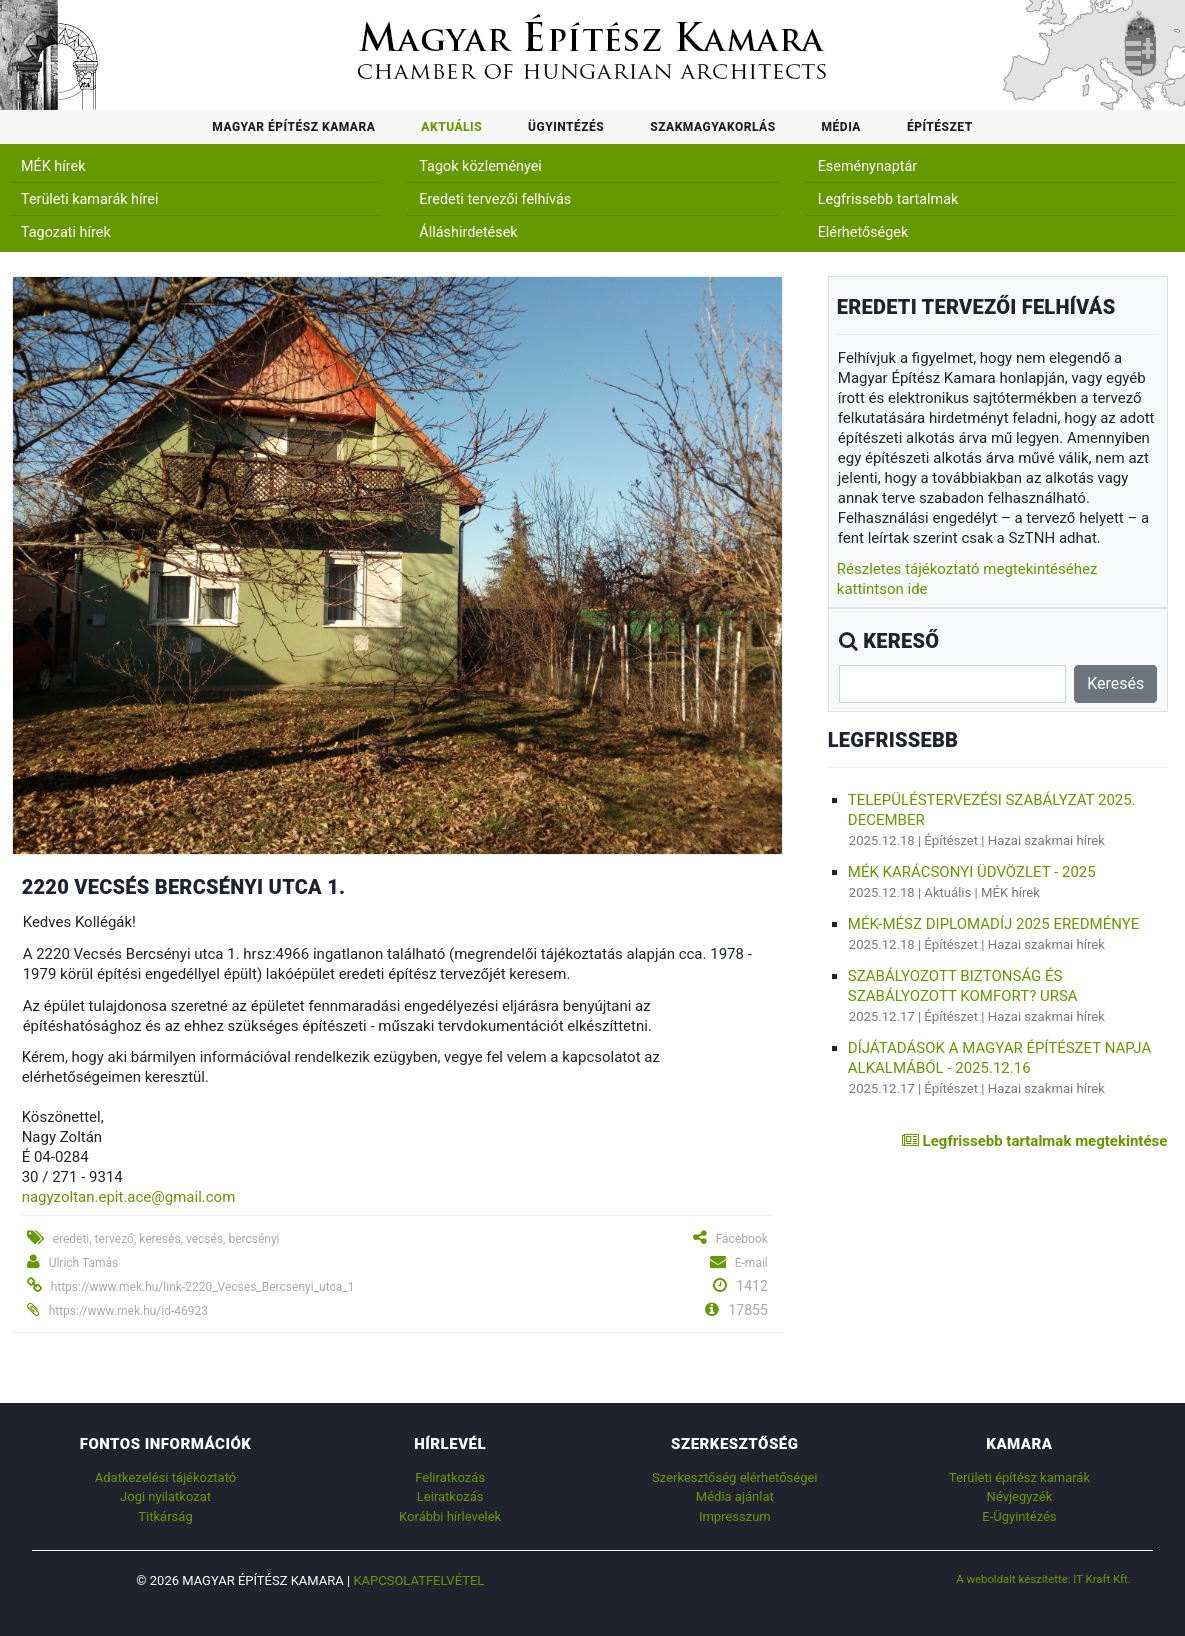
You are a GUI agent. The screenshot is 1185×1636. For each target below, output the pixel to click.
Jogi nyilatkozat (165, 1496)
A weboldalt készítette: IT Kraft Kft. (1043, 1579)
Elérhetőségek (863, 232)
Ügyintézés (566, 127)
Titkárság (165, 1516)
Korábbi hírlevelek (450, 1516)
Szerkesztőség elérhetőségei (734, 1477)
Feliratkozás (450, 1477)
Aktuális (451, 127)
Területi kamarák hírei (89, 199)
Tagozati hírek (66, 232)
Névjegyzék (1020, 1496)
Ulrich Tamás (84, 1263)
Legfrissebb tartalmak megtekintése (1034, 1141)
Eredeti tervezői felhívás (495, 199)
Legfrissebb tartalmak (888, 199)
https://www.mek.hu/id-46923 (128, 1311)
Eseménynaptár (868, 166)
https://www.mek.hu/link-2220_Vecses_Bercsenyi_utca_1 (203, 1287)
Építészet (940, 127)
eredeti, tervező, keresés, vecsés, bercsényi (166, 1239)
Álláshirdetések (468, 232)
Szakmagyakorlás (712, 127)
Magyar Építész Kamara (293, 127)
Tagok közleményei (480, 166)
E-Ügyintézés (1019, 1516)
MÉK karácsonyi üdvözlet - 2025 (972, 872)
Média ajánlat (735, 1496)
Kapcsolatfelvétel (418, 1580)
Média (841, 127)
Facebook (742, 1239)
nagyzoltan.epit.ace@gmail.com (129, 1197)
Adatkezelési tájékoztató (165, 1477)
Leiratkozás (450, 1496)
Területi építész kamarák (1019, 1477)
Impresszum (735, 1516)
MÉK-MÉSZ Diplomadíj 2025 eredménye (993, 924)
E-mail (751, 1263)
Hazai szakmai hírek (1046, 840)
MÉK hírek (53, 166)
